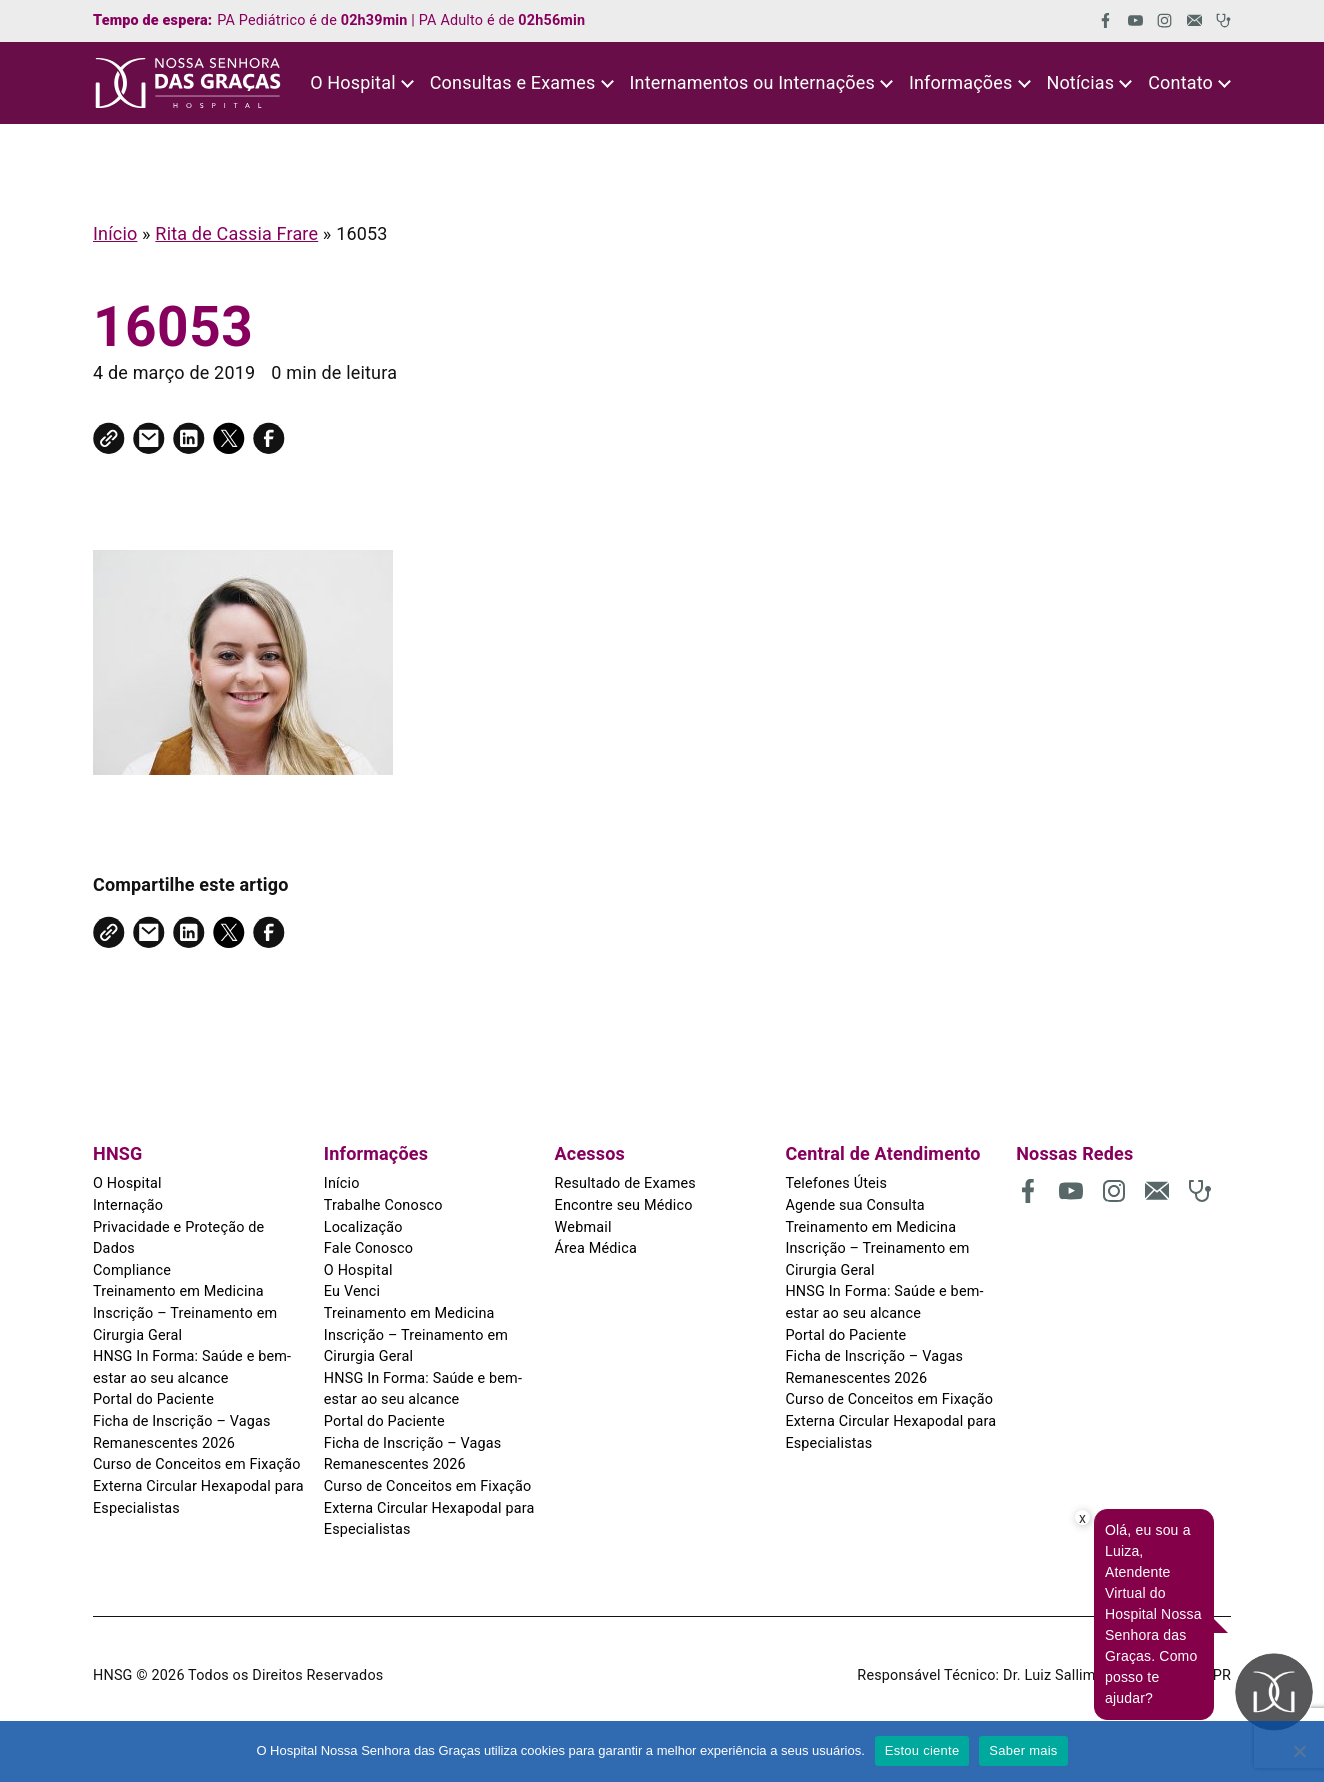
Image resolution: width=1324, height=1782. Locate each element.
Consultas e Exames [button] (513, 82)
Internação (128, 1205)
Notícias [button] (1080, 82)
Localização (363, 1227)
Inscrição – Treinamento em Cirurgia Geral (185, 1324)
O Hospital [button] (353, 82)
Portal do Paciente (153, 1399)
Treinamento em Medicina (178, 1291)
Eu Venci (352, 1291)
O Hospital (127, 1183)
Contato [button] (1180, 82)
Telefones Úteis (836, 1183)
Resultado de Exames (625, 1183)
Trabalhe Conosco (383, 1205)
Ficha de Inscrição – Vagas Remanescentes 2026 (182, 1432)
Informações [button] (961, 82)
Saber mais (1023, 1750)
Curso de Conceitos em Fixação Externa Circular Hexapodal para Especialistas (198, 1486)
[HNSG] (188, 83)
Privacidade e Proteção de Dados (178, 1238)
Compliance (132, 1270)
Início (115, 233)
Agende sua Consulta (854, 1205)
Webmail (583, 1227)
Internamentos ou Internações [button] (751, 82)
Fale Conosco (368, 1248)
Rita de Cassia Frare (236, 233)
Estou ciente (922, 1750)
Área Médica (596, 1248)
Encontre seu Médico (624, 1205)
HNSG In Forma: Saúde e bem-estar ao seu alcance (192, 1367)
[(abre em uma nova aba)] (1098, 20)
